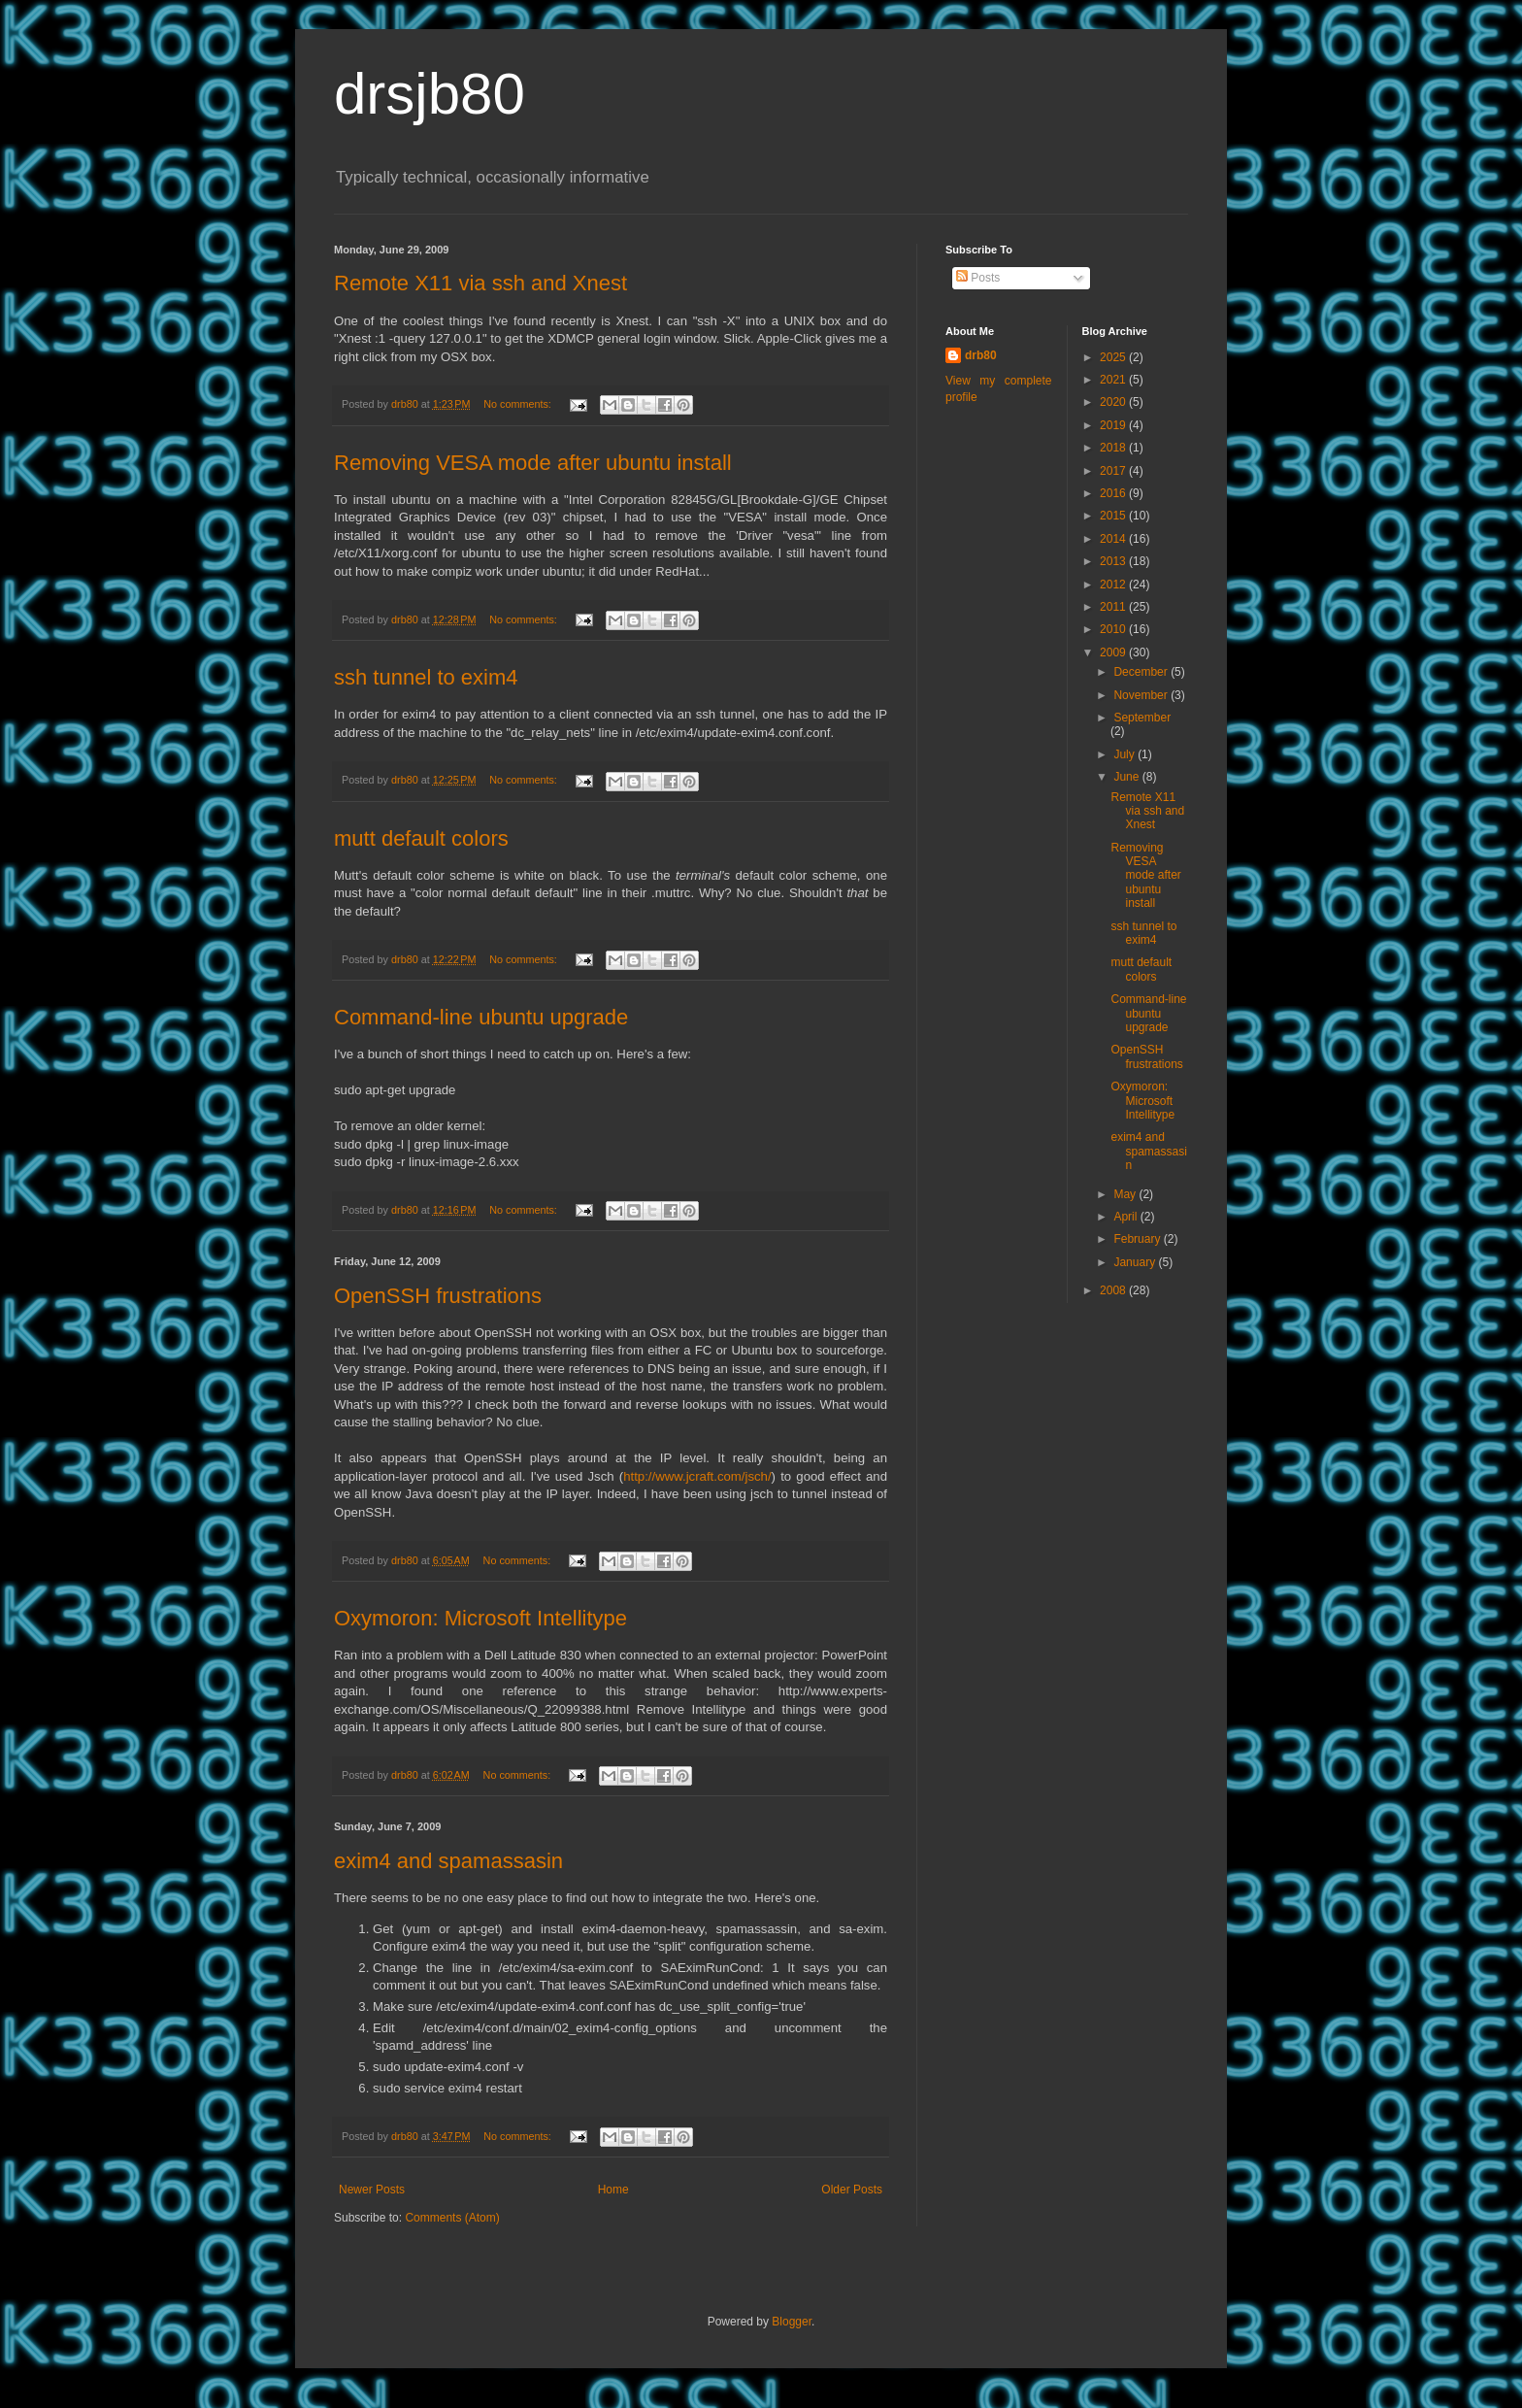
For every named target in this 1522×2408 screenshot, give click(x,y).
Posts (978, 277)
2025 (1114, 357)
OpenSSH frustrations (438, 1296)
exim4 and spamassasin (448, 1861)
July (1125, 754)
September (1142, 717)
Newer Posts (372, 2189)
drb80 (981, 355)
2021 (1114, 379)
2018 (1114, 447)
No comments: (518, 404)
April (1126, 1216)
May (1126, 1194)
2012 (1114, 584)
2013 (1114, 561)
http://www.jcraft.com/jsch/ (697, 1476)
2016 (1114, 493)
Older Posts (851, 2189)
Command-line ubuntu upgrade (481, 1017)
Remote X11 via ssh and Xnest (480, 283)
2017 (1114, 471)
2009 (1114, 652)
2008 (1114, 1290)
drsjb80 (429, 93)
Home (613, 2189)
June (1127, 777)
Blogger (791, 2321)
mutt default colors (421, 838)
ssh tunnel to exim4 (426, 677)
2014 (1114, 539)
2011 (1114, 607)
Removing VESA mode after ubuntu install (533, 463)
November (1142, 695)
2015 (1114, 515)
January (1135, 1262)
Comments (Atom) (452, 2217)
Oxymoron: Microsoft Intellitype (480, 1618)
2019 (1114, 425)
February (1138, 1239)
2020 (1114, 402)
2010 (1114, 629)
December (1142, 672)
